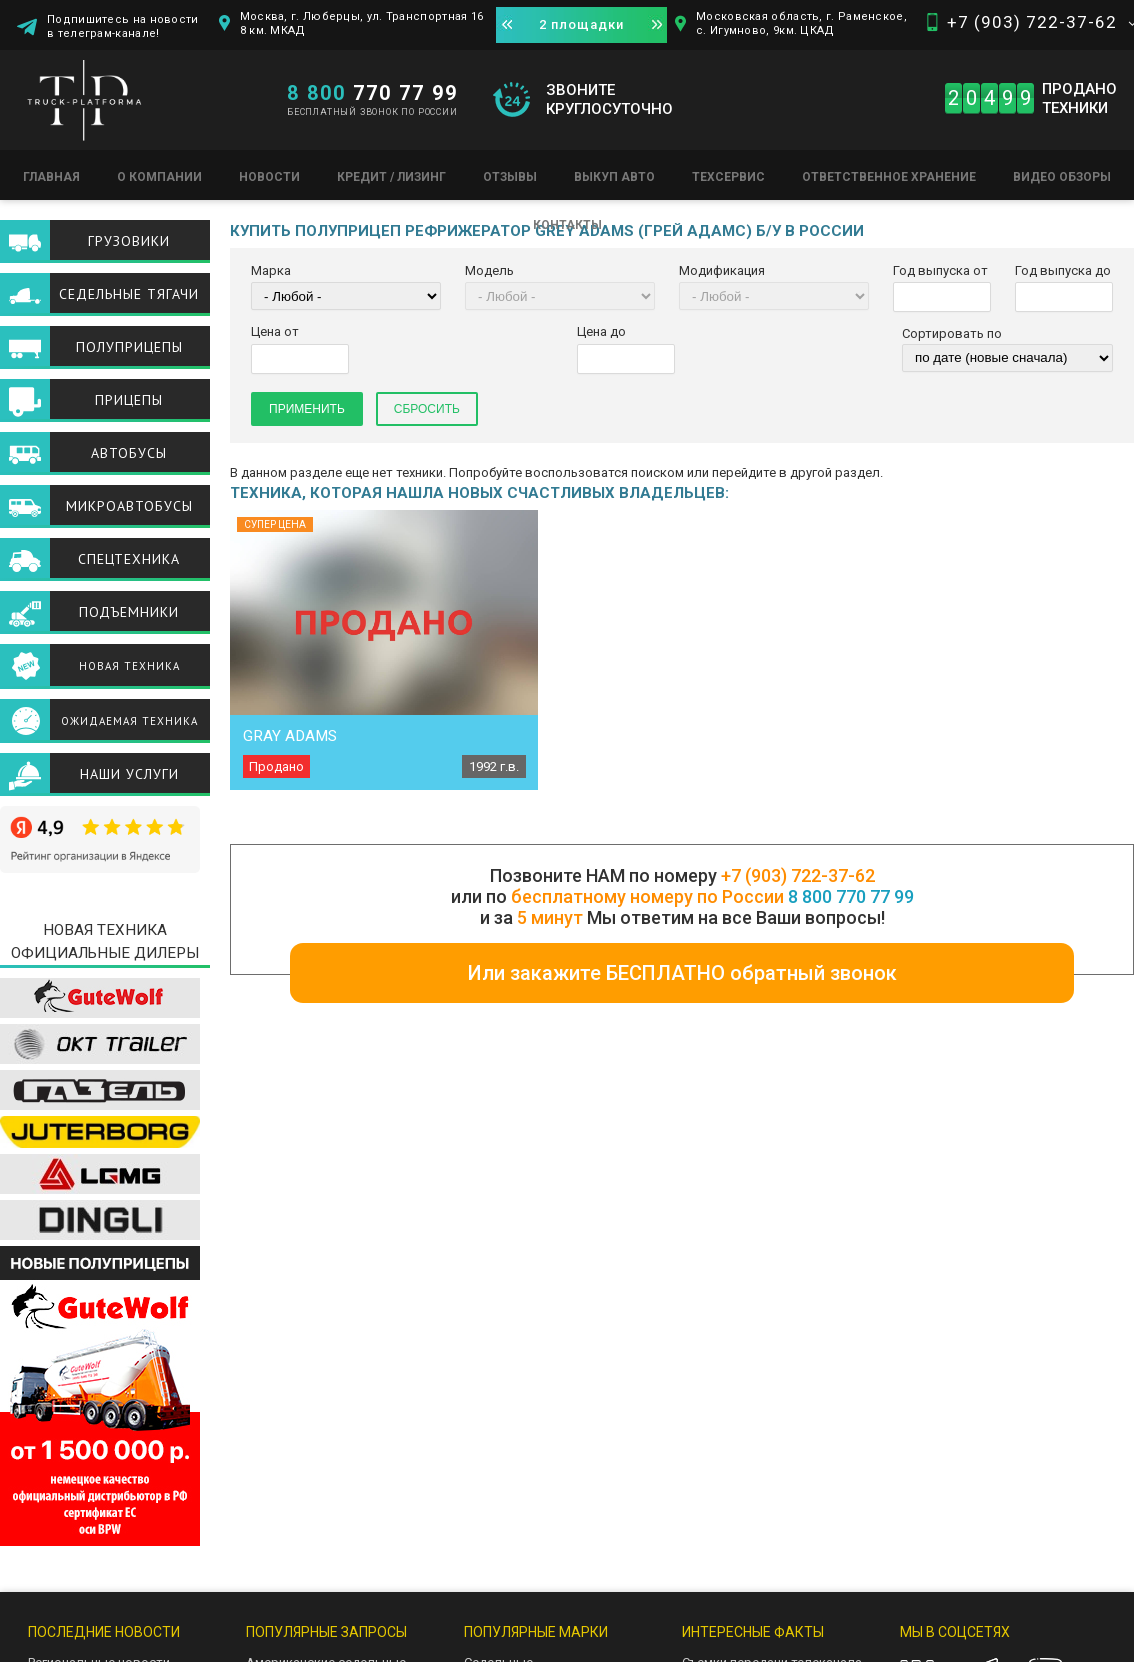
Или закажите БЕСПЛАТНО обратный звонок (682, 973)
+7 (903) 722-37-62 (1032, 22)
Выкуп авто (614, 177)
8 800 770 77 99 (851, 896)
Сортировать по (952, 333)
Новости (269, 177)
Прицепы (129, 400)
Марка (271, 270)
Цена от (275, 331)
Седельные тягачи (129, 294)
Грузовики (129, 241)
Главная (51, 177)
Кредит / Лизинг (391, 177)
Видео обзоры (1062, 177)
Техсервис (728, 177)
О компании (159, 177)
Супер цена (275, 524)
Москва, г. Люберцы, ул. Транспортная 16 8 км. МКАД (362, 23)
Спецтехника (129, 559)
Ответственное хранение (889, 177)
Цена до (601, 331)
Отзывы (510, 177)
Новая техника (129, 666)
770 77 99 (372, 93)
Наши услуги (129, 774)
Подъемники (129, 612)
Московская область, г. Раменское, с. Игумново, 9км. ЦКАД (801, 23)
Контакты (567, 225)
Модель (489, 270)
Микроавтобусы (129, 506)
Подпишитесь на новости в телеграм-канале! (123, 26)
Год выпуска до (1063, 270)
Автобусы (129, 453)
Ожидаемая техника (129, 721)
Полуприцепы (129, 347)
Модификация (722, 270)
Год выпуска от (940, 270)
